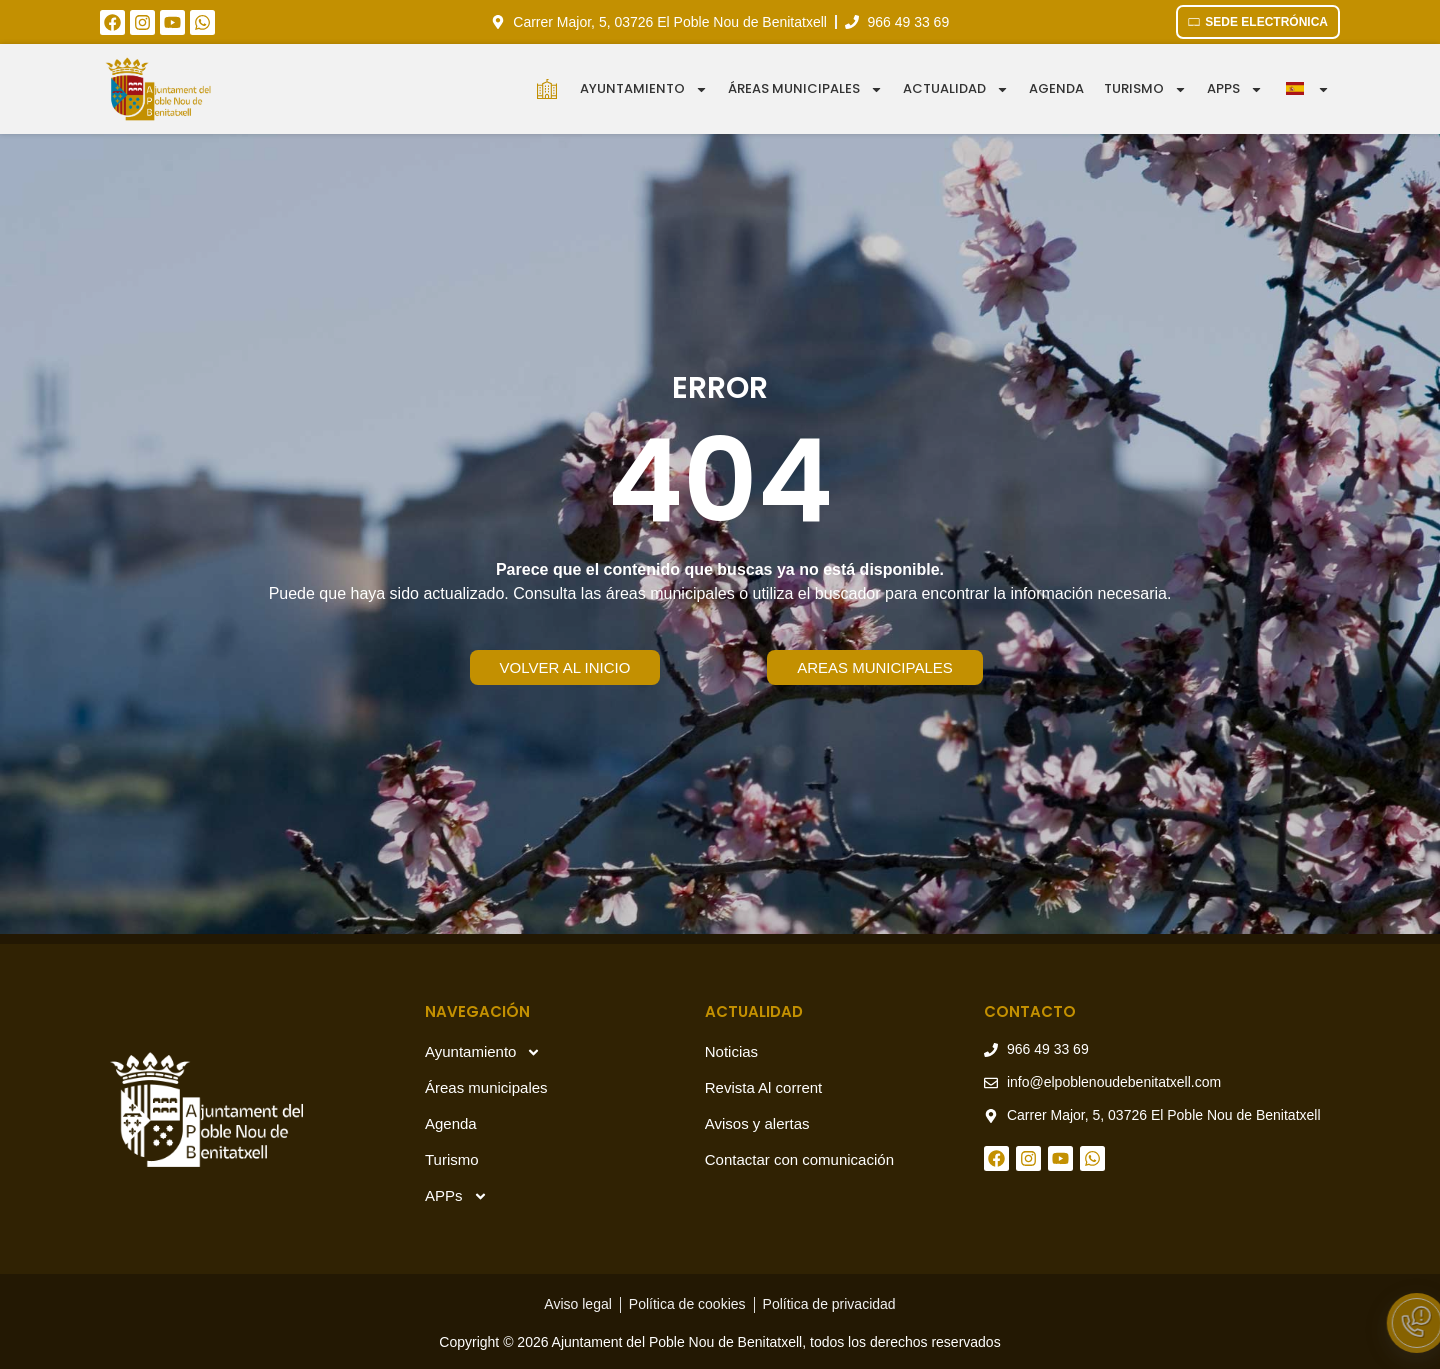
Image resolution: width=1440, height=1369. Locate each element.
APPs (456, 1196)
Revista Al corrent (764, 1087)
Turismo (1145, 89)
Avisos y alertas (757, 1123)
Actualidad (956, 89)
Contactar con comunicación (799, 1159)
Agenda (1056, 88)
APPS (1235, 89)
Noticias (731, 1051)
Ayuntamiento (644, 89)
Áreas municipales (805, 89)
